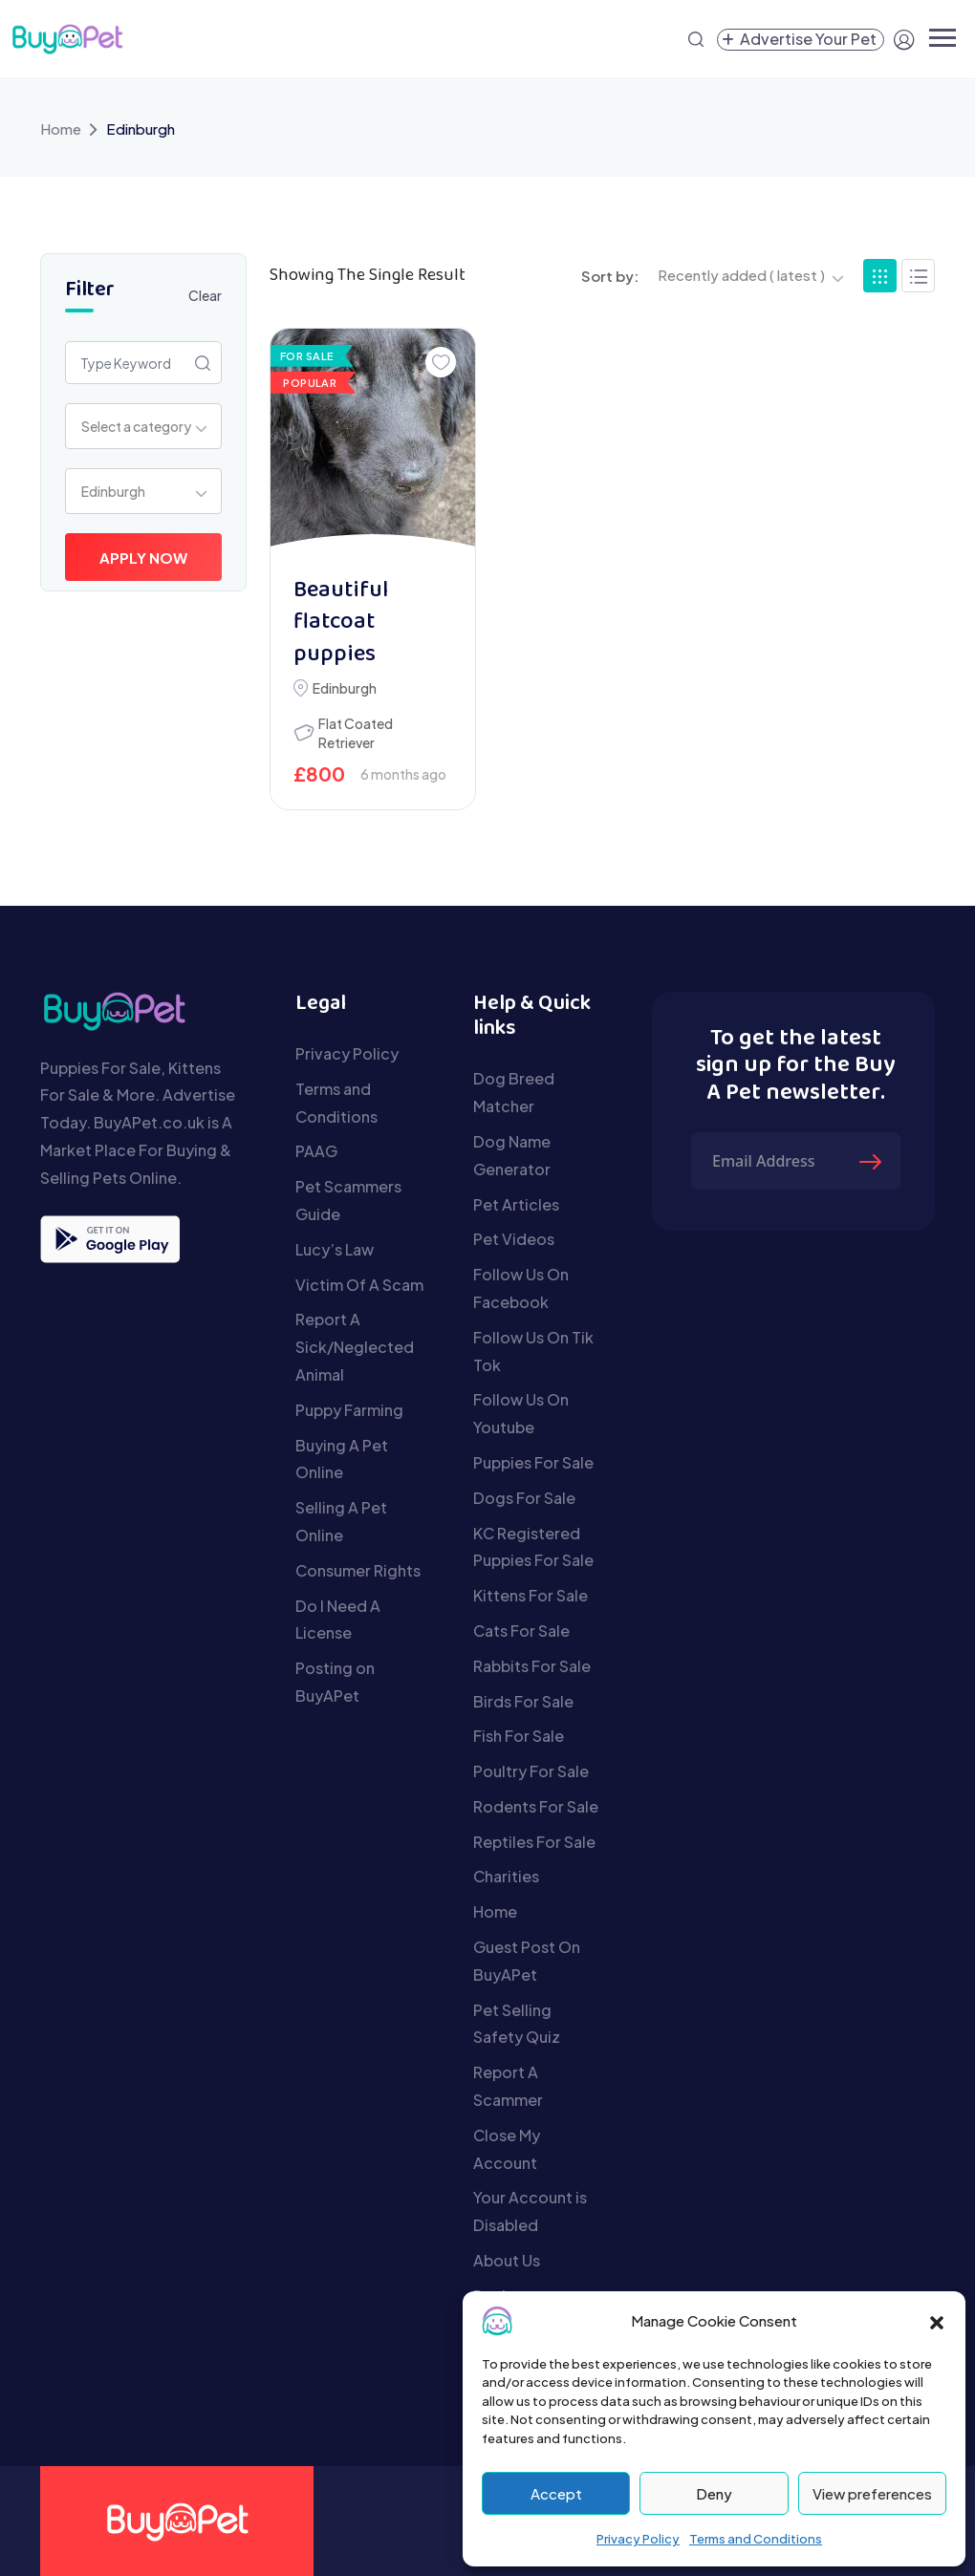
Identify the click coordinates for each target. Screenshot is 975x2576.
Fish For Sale (518, 1736)
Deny (714, 2493)
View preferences (872, 2493)
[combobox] (143, 426)
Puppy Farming (349, 1410)
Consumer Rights (358, 1570)
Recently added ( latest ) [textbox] (741, 275)
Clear (205, 295)
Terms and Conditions (755, 2538)
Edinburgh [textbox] (113, 491)
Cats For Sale (521, 1631)
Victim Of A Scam (359, 1285)
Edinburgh (345, 688)
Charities (506, 1876)
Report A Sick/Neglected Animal (354, 1347)
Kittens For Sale (530, 1595)
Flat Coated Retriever (355, 733)
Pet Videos (513, 1239)
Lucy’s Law (334, 1249)
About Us (506, 2260)
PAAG (316, 1151)
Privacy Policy (638, 2538)
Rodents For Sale (535, 1806)
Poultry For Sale (531, 1771)
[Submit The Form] (872, 1161)
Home (60, 128)
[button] (936, 2320)
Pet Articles (516, 1204)
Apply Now (143, 557)
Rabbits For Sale (532, 1666)
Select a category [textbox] (136, 426)
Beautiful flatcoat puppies (340, 623)
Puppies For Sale (533, 1462)
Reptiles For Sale (534, 1842)
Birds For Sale (523, 1701)
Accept (556, 2493)
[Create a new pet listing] (800, 40)
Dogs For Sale (524, 1498)
